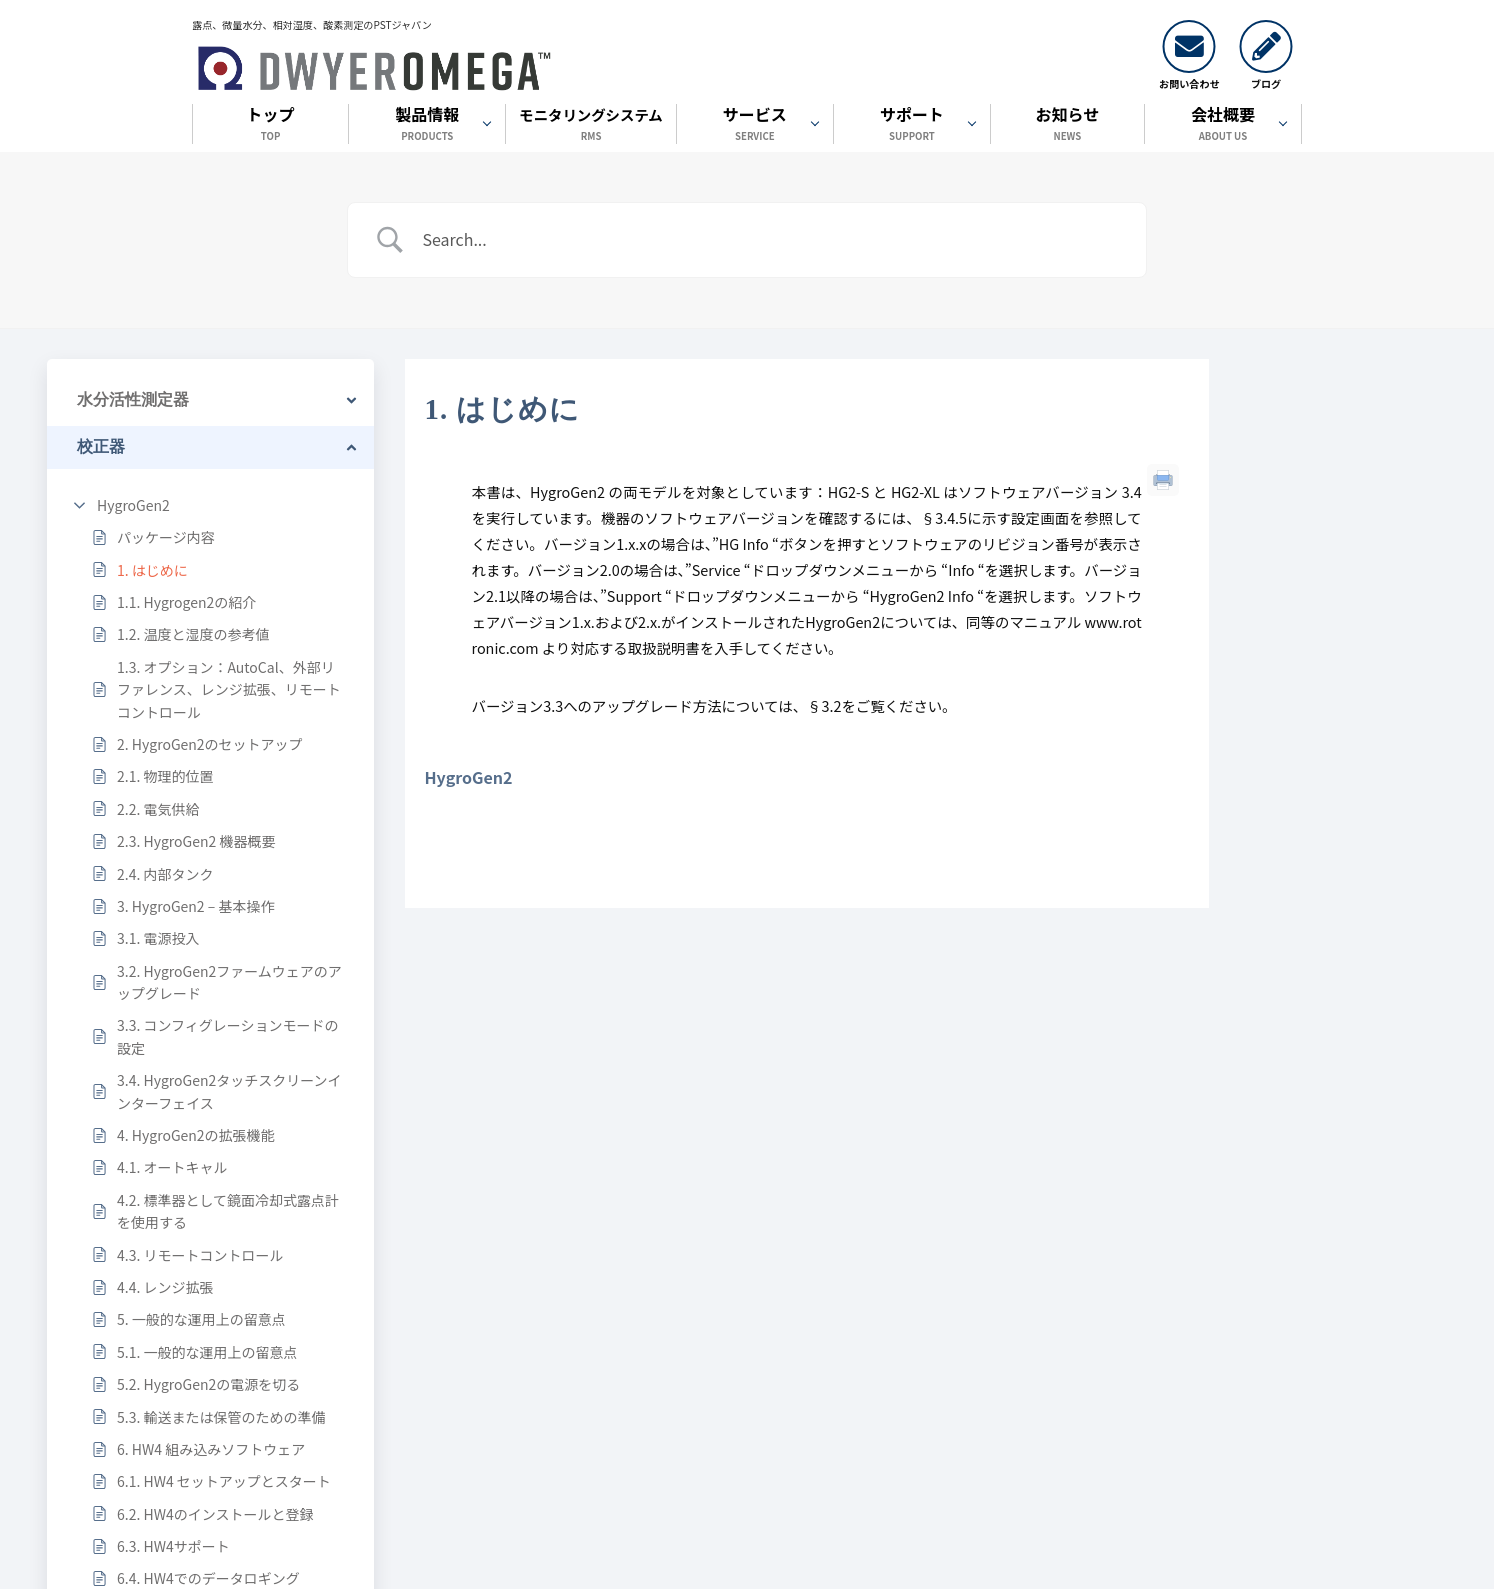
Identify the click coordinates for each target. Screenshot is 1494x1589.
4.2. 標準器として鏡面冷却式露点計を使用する (228, 1211)
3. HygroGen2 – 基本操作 (195, 906)
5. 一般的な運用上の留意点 (201, 1319)
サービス (755, 125)
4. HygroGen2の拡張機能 (196, 1135)
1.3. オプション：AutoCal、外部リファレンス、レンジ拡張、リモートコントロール (229, 689)
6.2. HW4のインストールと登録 (215, 1514)
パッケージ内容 (166, 537)
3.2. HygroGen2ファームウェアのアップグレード (229, 982)
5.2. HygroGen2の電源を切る (208, 1384)
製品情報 (427, 125)
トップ (270, 125)
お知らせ (1067, 125)
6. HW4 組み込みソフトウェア (211, 1449)
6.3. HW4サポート (173, 1546)
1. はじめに (152, 570)
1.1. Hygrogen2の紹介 (186, 602)
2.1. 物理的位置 (165, 776)
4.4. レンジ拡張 (165, 1287)
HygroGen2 (133, 505)
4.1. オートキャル (172, 1167)
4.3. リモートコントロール (200, 1255)
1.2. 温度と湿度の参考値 (193, 634)
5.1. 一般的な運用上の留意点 (207, 1352)
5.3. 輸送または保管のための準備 (221, 1417)
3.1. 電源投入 (158, 938)
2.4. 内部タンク (165, 874)
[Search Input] (772, 240)
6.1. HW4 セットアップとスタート (224, 1481)
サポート (912, 125)
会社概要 (1223, 125)
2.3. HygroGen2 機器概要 (196, 841)
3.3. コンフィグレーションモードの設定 (227, 1036)
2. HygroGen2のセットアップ (210, 744)
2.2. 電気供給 (158, 809)
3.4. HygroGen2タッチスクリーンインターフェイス (229, 1091)
